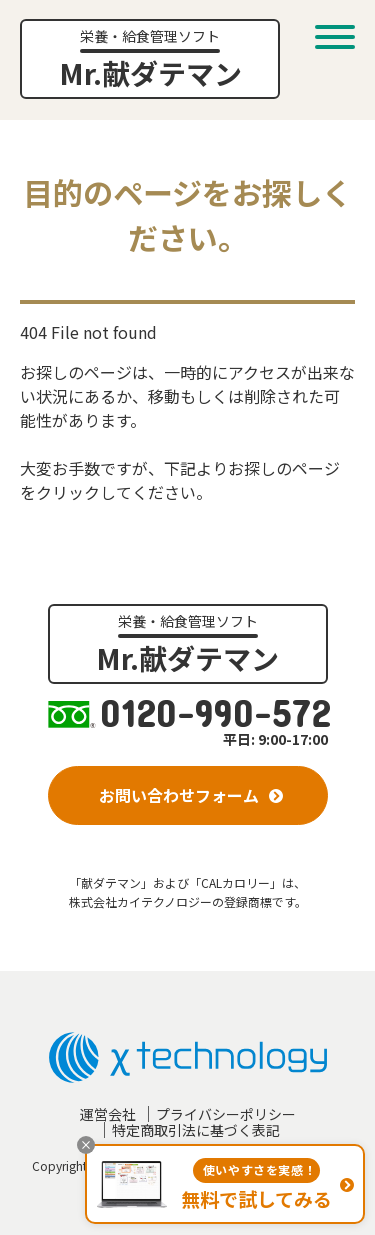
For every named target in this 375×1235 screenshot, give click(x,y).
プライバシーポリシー (226, 1114)
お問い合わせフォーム (179, 795)
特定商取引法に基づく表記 (196, 1130)
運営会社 (108, 1114)
